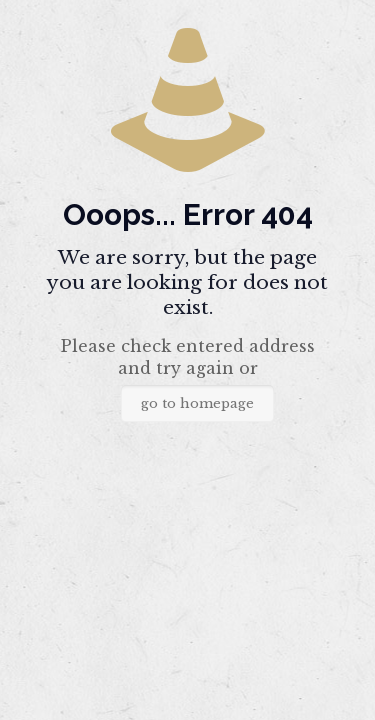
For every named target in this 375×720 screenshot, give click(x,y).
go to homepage (197, 403)
